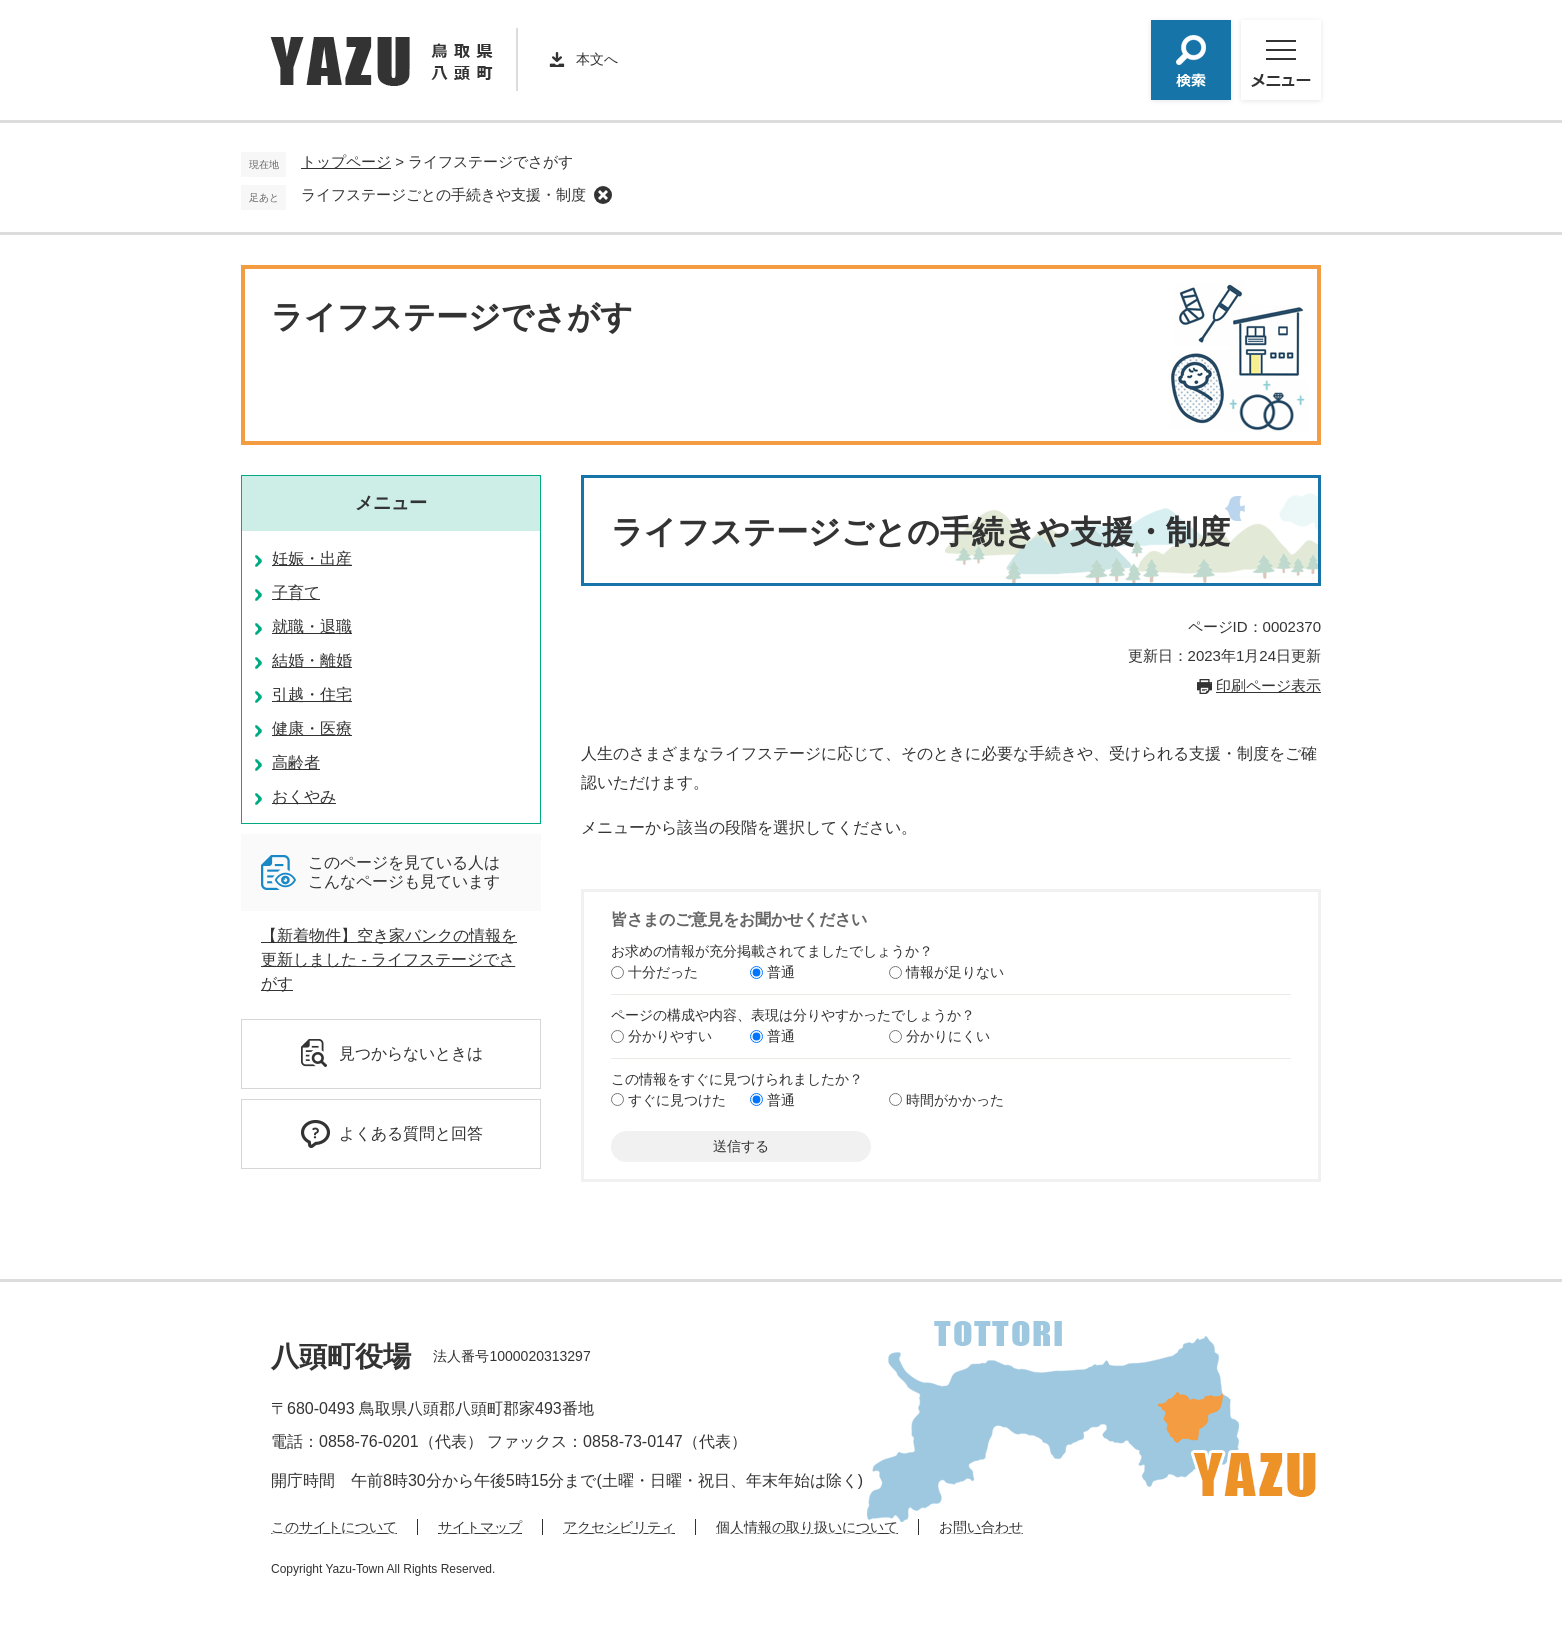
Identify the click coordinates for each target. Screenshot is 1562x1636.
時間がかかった (955, 1100)
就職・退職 (312, 626)
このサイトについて (334, 1527)
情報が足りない (955, 972)
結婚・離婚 (312, 660)
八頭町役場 (341, 1356)
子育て (296, 592)
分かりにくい (948, 1036)
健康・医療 (312, 728)
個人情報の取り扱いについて (807, 1527)
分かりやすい (670, 1036)
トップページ (346, 161)
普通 (781, 972)
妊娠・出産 (312, 558)
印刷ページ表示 (1268, 685)
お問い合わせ (981, 1527)
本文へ (597, 59)
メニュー (391, 503)
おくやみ (304, 796)
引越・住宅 (312, 694)
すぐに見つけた (677, 1100)
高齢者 (296, 762)
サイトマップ (480, 1527)
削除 (603, 195)
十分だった (663, 972)
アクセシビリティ (619, 1527)
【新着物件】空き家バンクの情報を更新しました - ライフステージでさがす (389, 959)
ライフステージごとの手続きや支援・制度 (443, 194)
